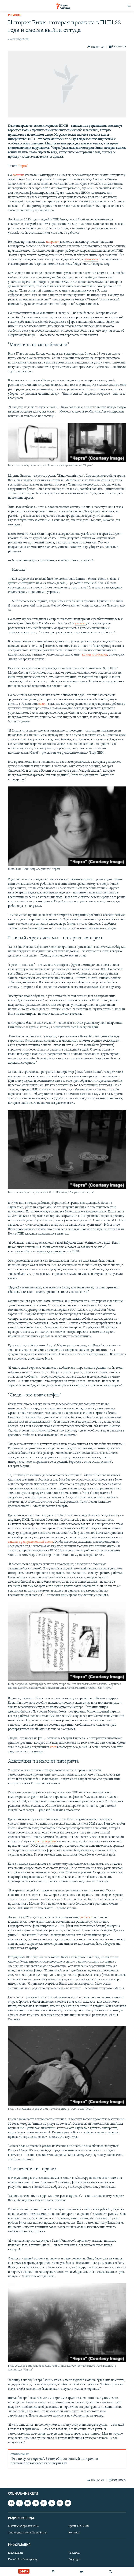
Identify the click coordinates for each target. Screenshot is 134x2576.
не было (85, 1917)
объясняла (91, 259)
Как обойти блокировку (23, 2559)
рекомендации (45, 1841)
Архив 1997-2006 (79, 2526)
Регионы (14, 15)
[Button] (95, 47)
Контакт (74, 2532)
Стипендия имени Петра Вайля (27, 2532)
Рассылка (74, 2552)
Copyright (74, 2559)
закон (42, 704)
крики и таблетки (94, 654)
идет (53, 1747)
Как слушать (15, 2552)
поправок (52, 242)
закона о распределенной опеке (30, 1542)
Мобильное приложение (23, 2526)
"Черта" (22, 166)
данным (18, 175)
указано (80, 623)
